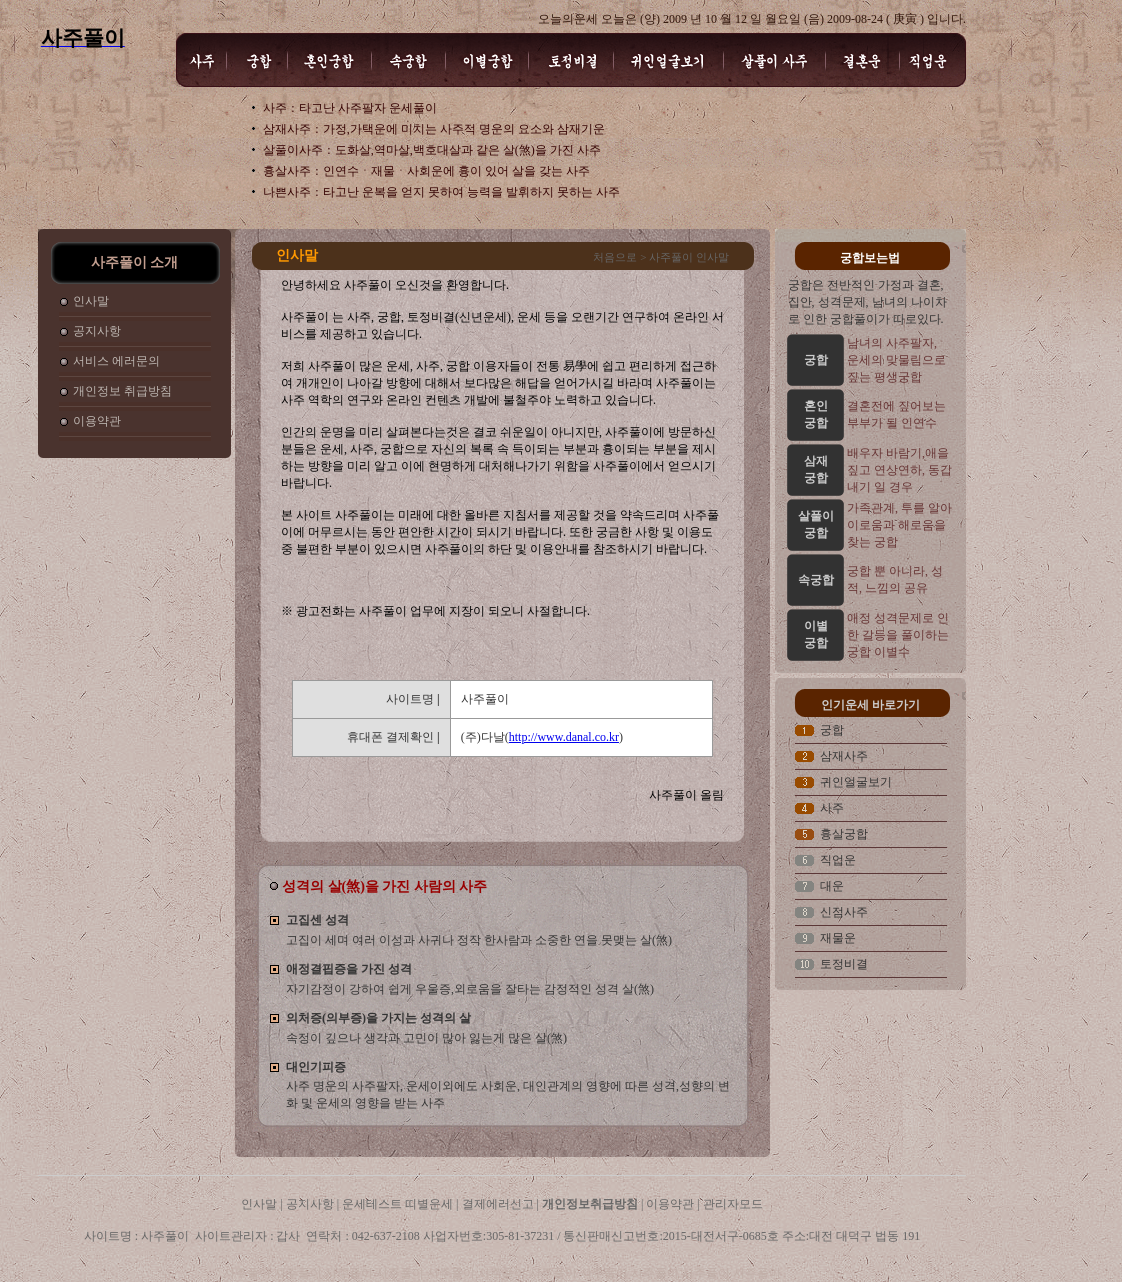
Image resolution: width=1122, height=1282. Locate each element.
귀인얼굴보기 (856, 782)
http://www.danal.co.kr (564, 737)
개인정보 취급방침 (122, 391)
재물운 (838, 938)
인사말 (91, 301)
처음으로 (615, 257)
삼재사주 (844, 756)
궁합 (832, 730)
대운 (832, 886)
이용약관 (97, 421)
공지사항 (97, 331)
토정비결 (844, 964)
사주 (832, 808)
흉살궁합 (844, 834)
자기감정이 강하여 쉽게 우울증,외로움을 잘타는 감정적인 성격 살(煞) (470, 989)
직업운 (838, 860)
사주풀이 (248, 1273)
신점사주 (844, 912)
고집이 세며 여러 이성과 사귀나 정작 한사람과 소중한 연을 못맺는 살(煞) (479, 940)
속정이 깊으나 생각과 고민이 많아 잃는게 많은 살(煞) (426, 1038)
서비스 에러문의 (116, 361)
